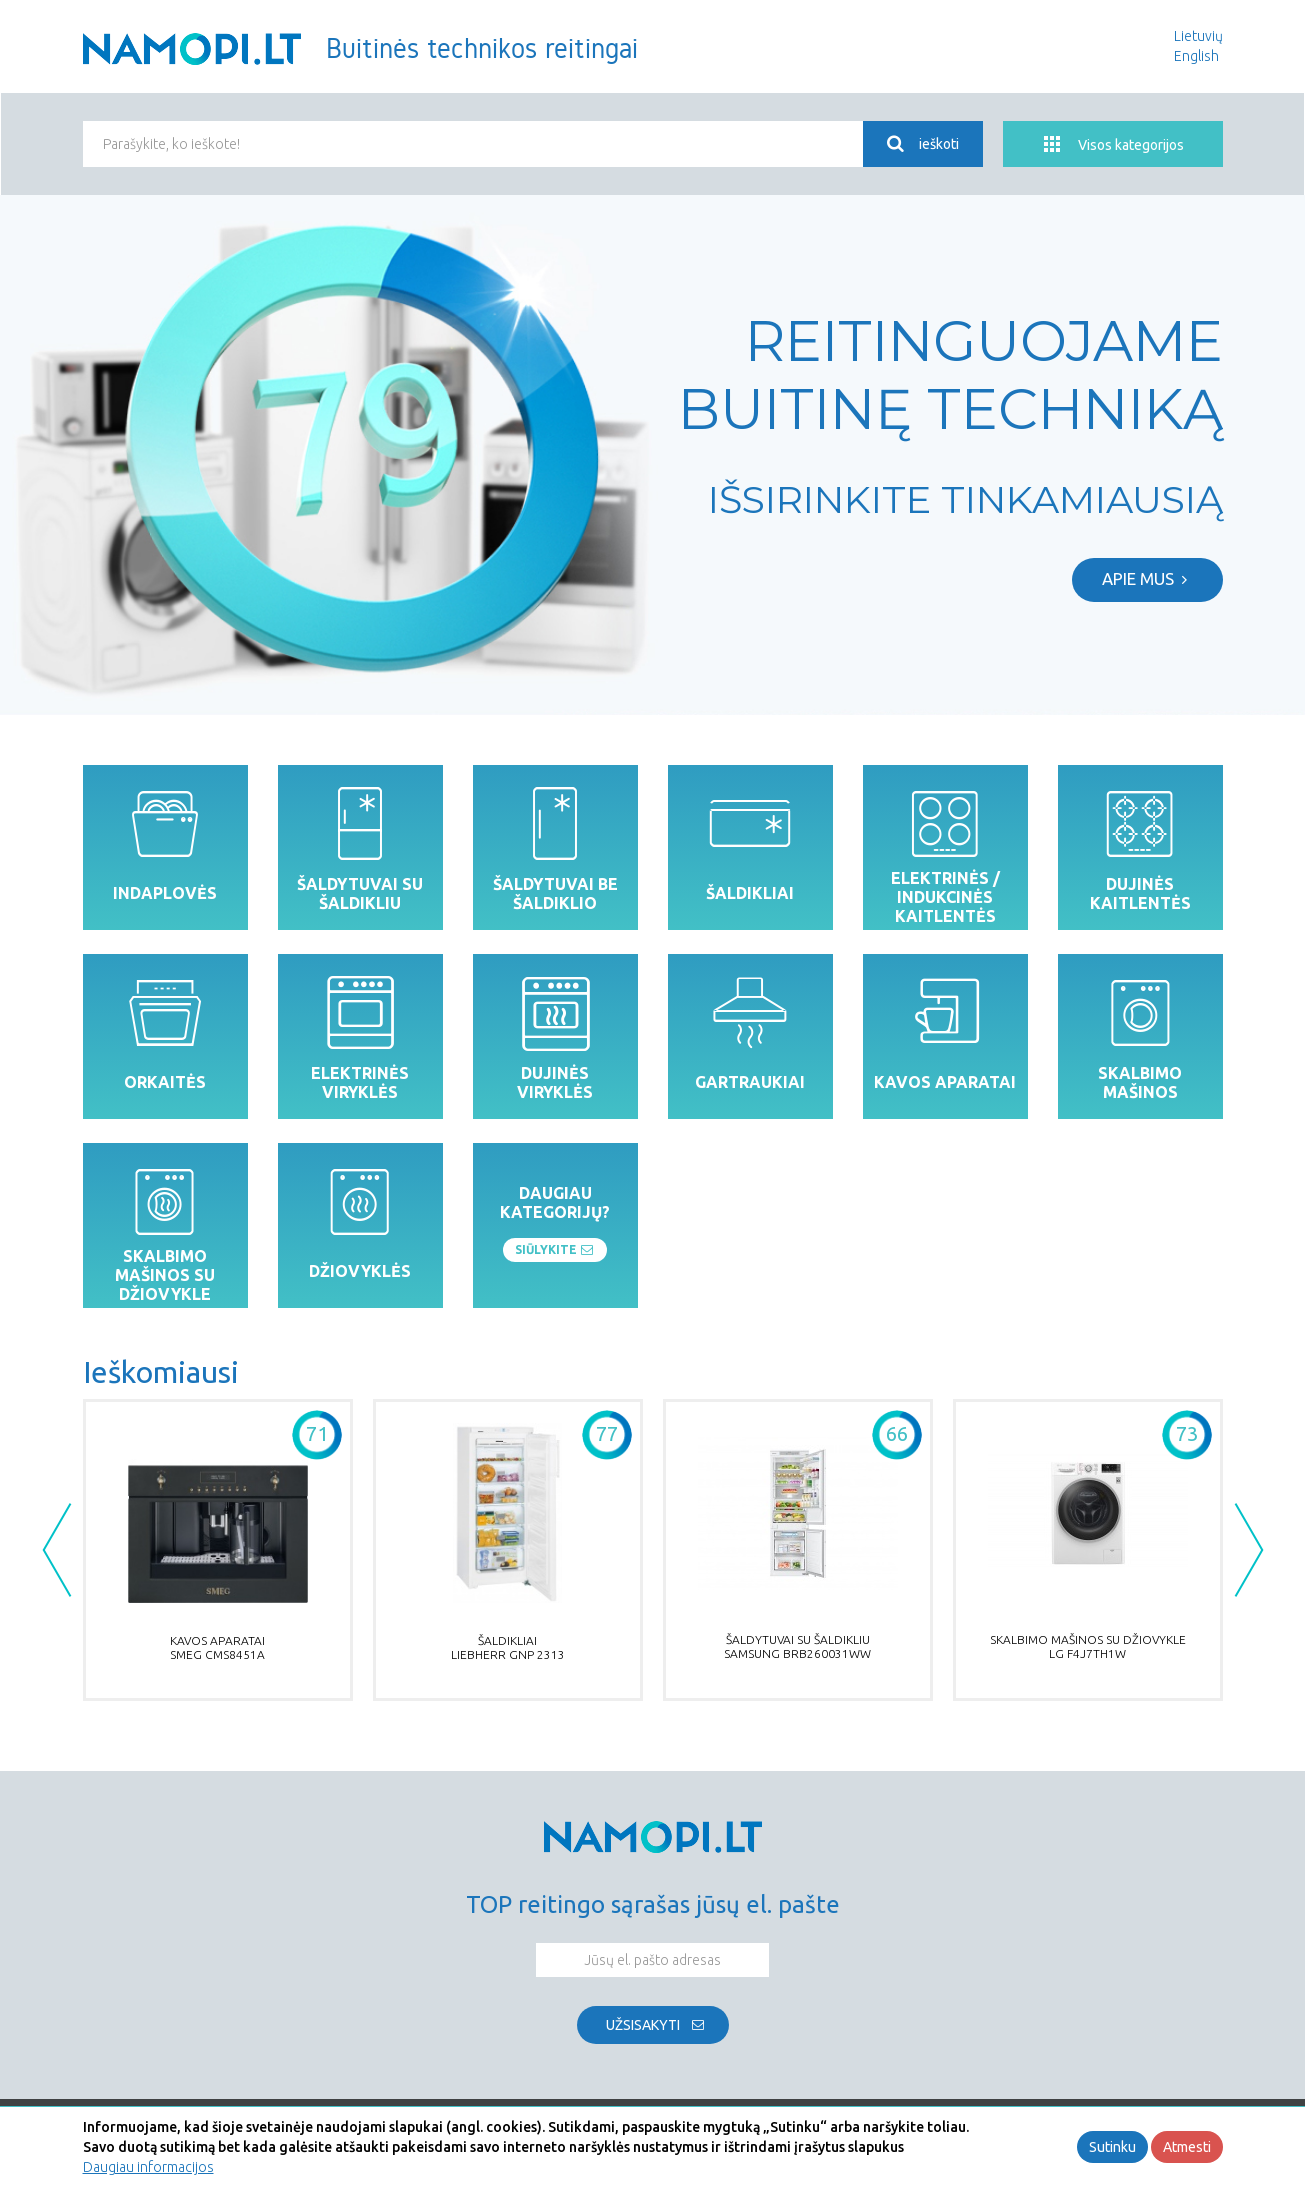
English (1196, 56)
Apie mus (1147, 578)
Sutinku (1112, 2147)
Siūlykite (555, 1250)
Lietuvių (1198, 36)
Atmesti (1187, 2147)
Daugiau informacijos (148, 2167)
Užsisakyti (643, 2025)
